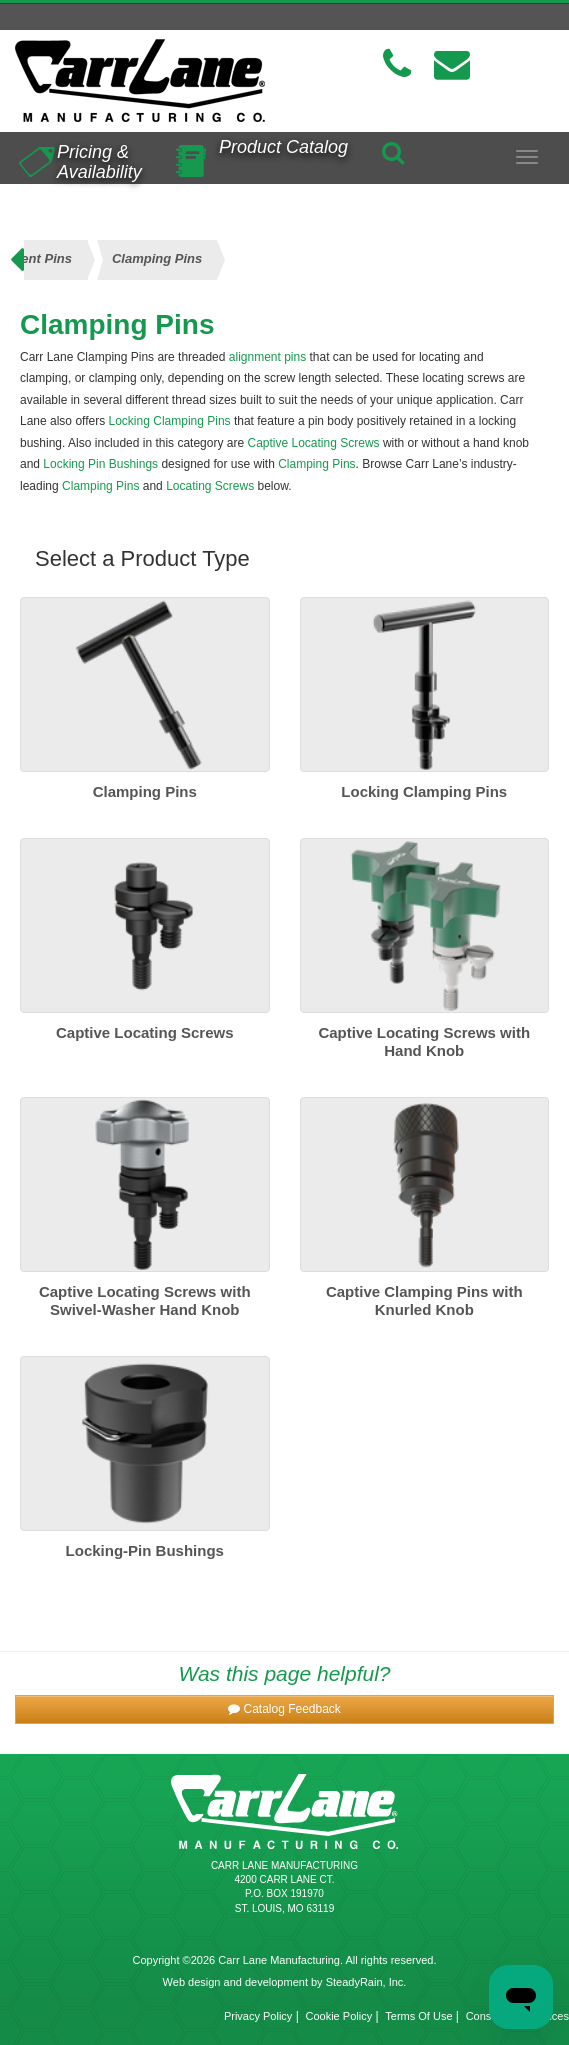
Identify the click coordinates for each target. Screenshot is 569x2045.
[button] (284, 1709)
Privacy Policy (258, 2016)
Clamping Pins (316, 464)
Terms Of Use (418, 2016)
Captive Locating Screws (313, 443)
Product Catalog (283, 147)
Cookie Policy (339, 2016)
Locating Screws (210, 486)
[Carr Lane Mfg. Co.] (142, 80)
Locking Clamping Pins (170, 421)
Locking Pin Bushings (100, 464)
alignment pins (267, 357)
